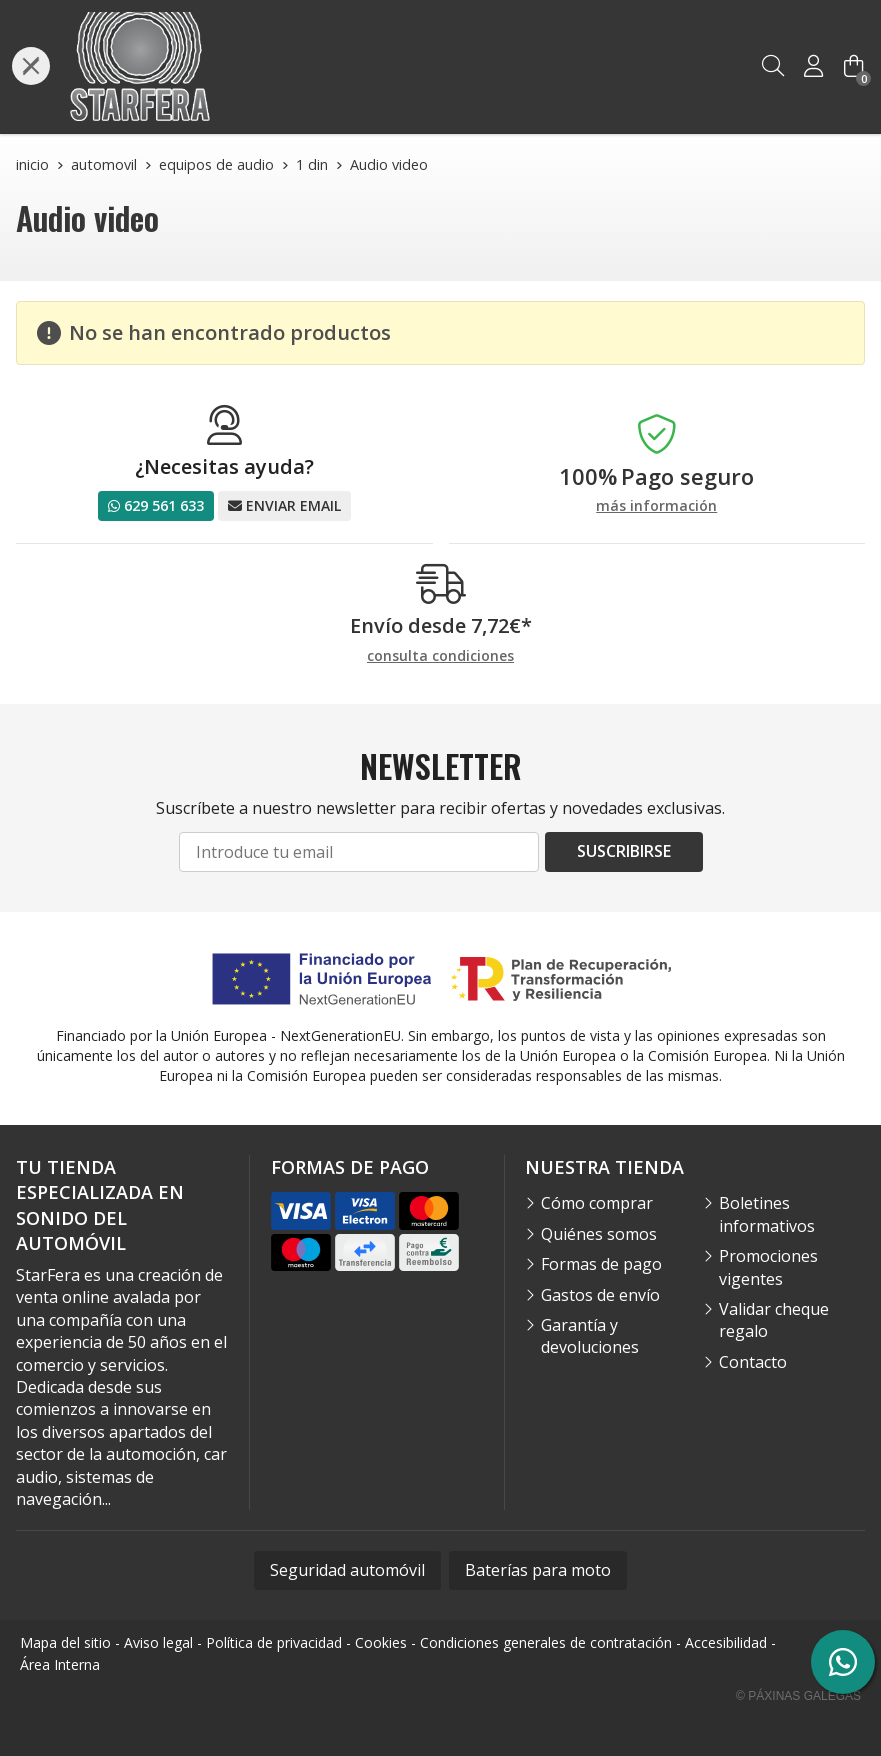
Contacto (753, 1362)
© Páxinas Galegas (798, 1696)
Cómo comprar (597, 1203)
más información (656, 506)
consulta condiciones (440, 656)
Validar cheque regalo (774, 1320)
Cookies (381, 1642)
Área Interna (60, 1664)
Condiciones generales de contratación (546, 1642)
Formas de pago (601, 1264)
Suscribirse (624, 851)
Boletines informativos (767, 1214)
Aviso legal (158, 1642)
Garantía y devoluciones (590, 1336)
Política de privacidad (274, 1642)
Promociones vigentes (768, 1267)
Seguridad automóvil (347, 1570)
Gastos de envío (600, 1295)
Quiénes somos (599, 1234)
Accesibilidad (726, 1642)
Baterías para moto (538, 1570)
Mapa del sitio (65, 1642)
